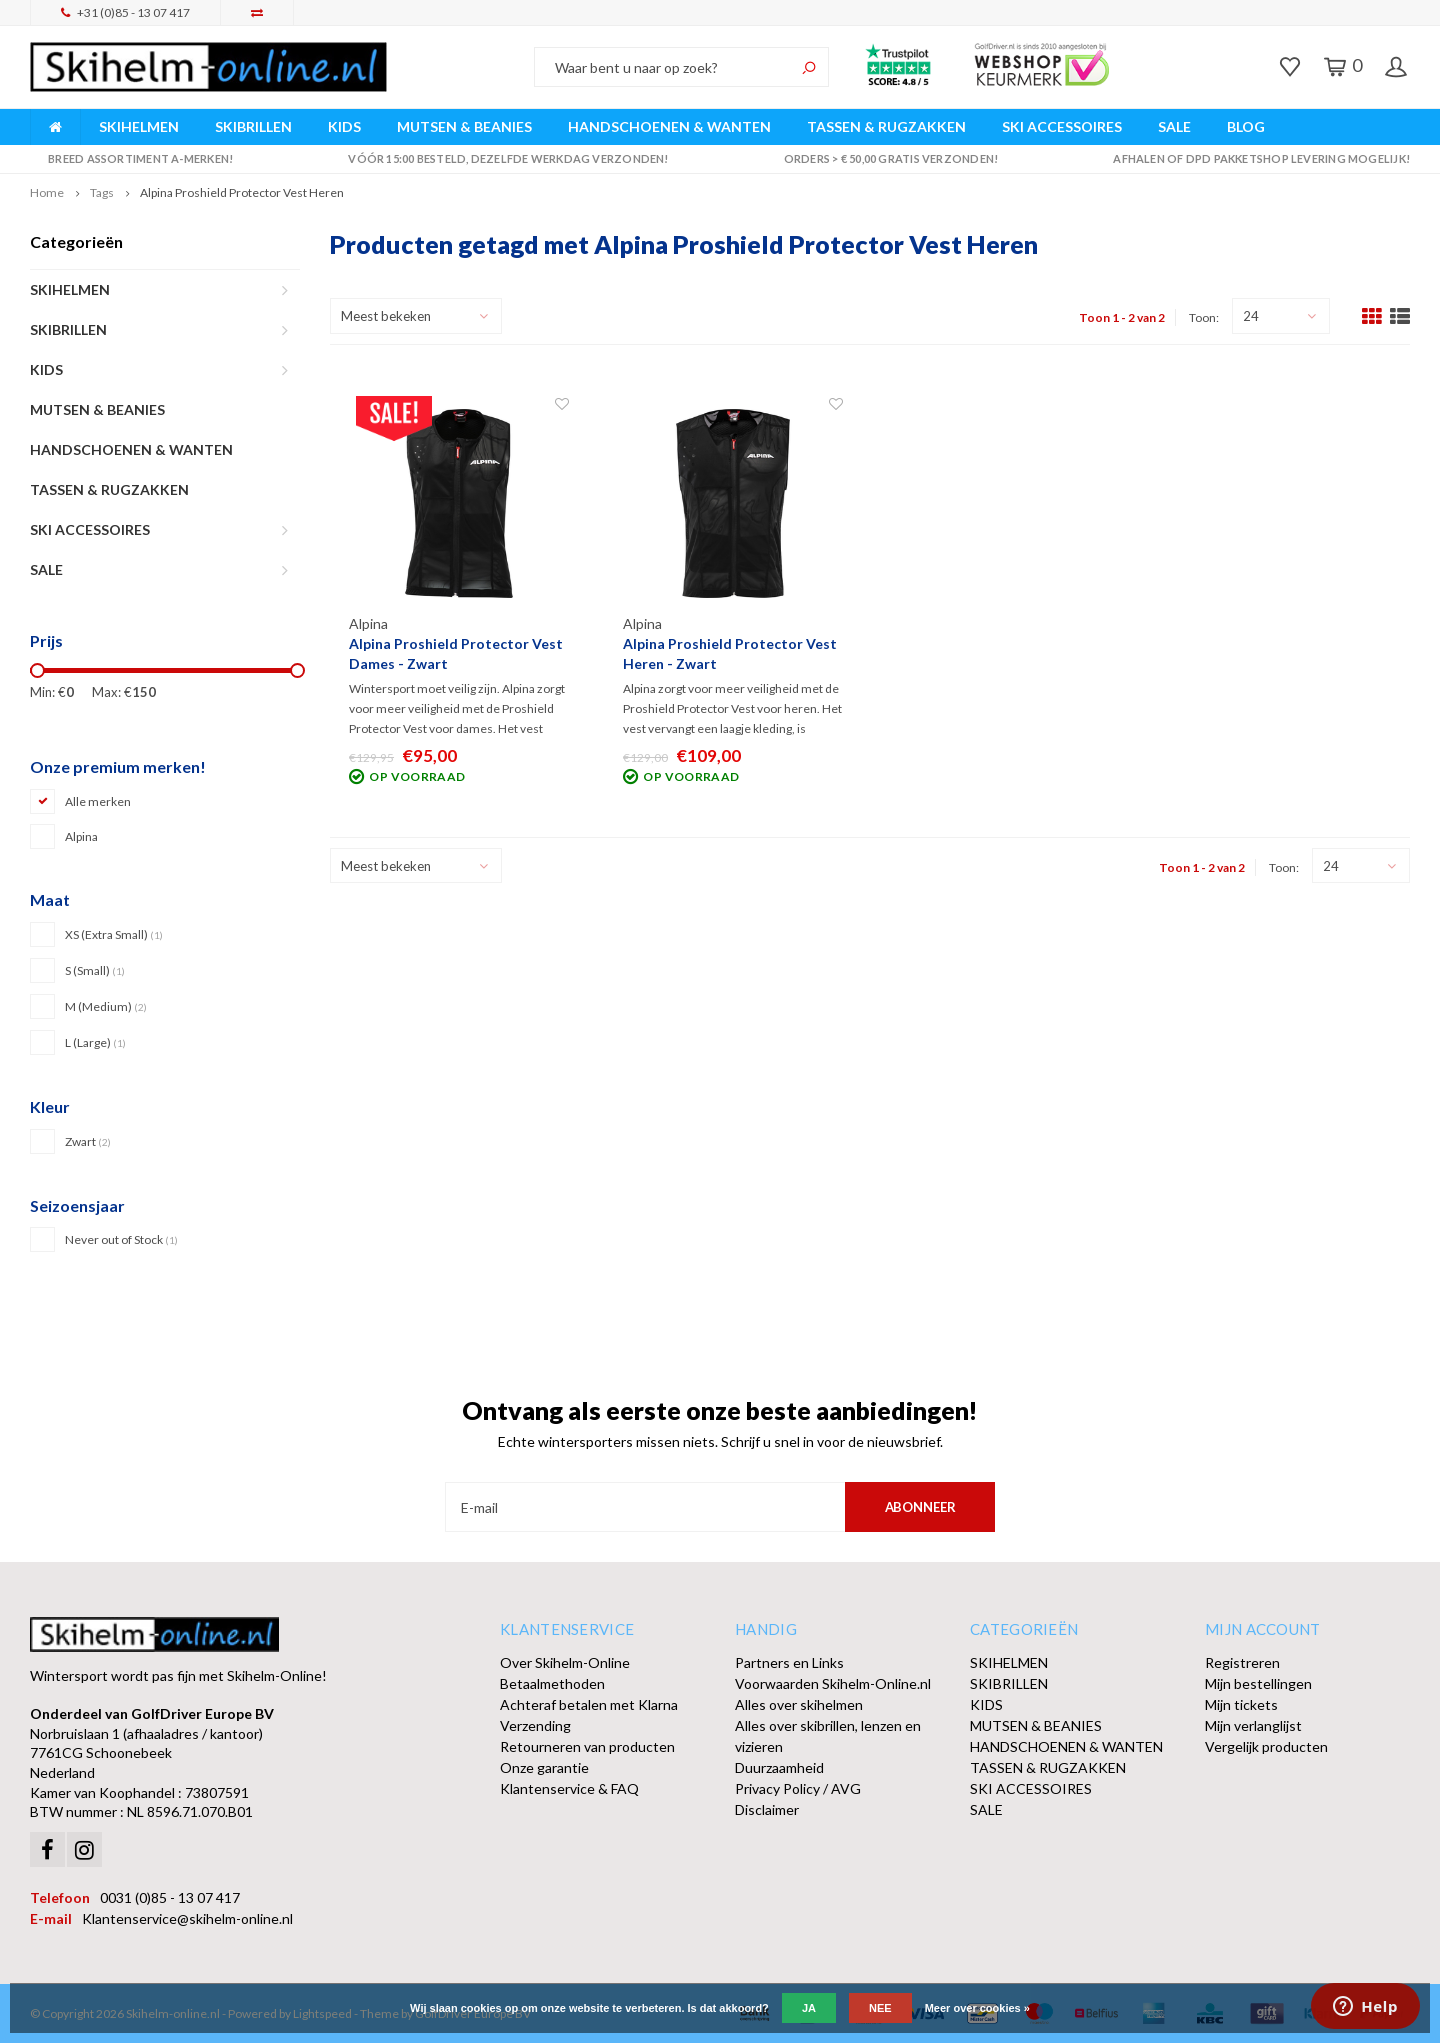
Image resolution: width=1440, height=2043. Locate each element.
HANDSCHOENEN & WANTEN (669, 126)
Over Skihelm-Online (565, 1662)
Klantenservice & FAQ (569, 1788)
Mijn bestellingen (1258, 1683)
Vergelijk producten (1266, 1746)
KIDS (344, 126)
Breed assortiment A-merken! (131, 158)
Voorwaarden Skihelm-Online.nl (833, 1683)
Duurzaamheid (779, 1767)
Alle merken (98, 801)
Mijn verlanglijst (1253, 1725)
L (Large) (95, 1042)
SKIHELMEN (139, 126)
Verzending (535, 1725)
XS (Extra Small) (114, 934)
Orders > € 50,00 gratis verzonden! (881, 158)
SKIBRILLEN (253, 126)
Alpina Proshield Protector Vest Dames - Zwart (456, 653)
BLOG (1246, 126)
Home (47, 192)
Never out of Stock (121, 1239)
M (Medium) (106, 1006)
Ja (809, 2008)
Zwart (88, 1141)
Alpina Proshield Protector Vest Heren (242, 192)
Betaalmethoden (552, 1683)
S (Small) (95, 970)
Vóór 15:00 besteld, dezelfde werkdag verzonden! (499, 158)
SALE (1174, 126)
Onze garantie (544, 1767)
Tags (102, 192)
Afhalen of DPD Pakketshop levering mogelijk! (1252, 158)
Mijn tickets (1241, 1704)
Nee (880, 2008)
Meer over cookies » (977, 2008)
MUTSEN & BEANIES (464, 126)
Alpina (81, 836)
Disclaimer (767, 1809)
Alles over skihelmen (799, 1704)
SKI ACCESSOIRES (1062, 126)
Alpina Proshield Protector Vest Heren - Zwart (730, 653)
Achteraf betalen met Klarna (589, 1704)
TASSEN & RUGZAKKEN (886, 126)
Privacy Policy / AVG (798, 1788)
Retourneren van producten (587, 1746)
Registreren (1242, 1662)
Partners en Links (789, 1662)
